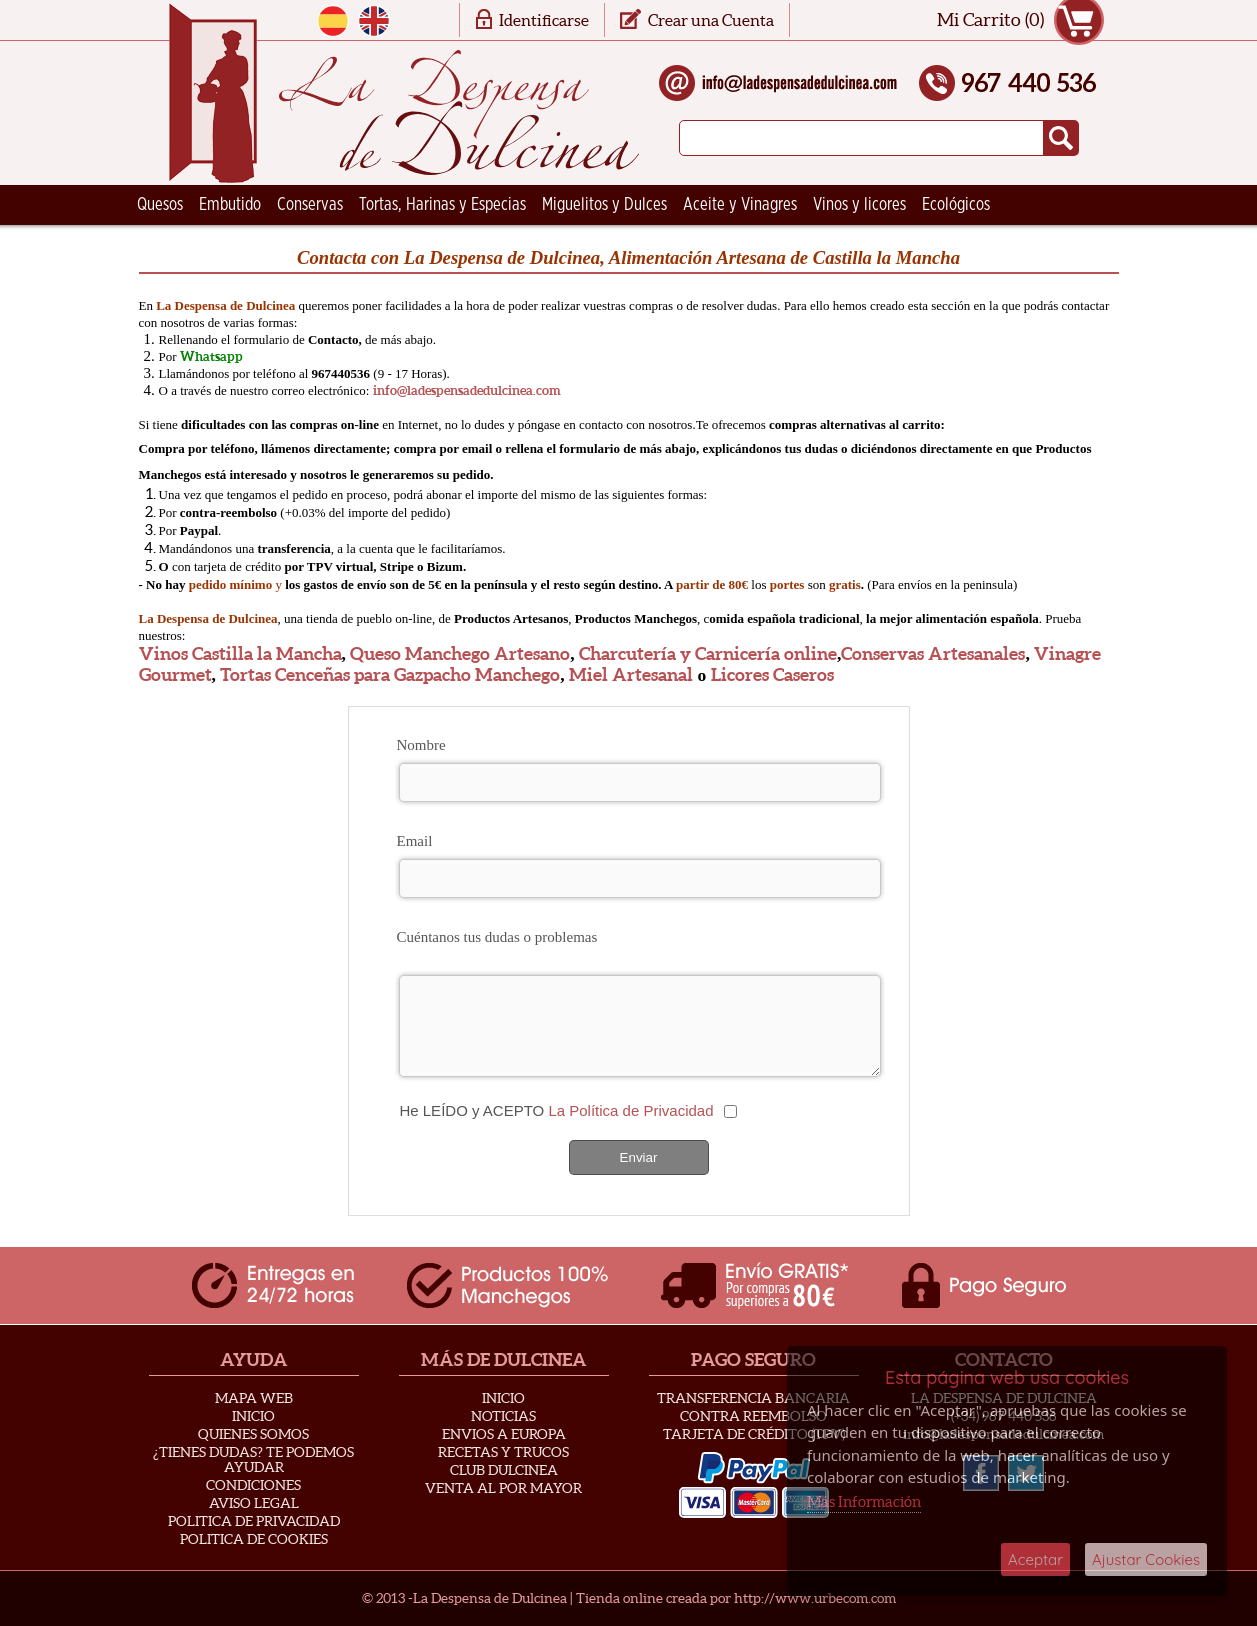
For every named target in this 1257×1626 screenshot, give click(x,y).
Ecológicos (956, 205)
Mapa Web (254, 1398)
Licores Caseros (772, 675)
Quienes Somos (253, 1434)
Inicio (253, 1416)
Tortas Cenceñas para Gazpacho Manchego (390, 675)
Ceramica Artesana (199, 245)
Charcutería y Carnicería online (708, 654)
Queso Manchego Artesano (460, 654)
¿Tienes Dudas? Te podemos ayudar (253, 1459)
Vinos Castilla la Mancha (240, 654)
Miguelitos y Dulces (604, 205)
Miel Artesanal (631, 675)
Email (415, 841)
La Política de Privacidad (630, 1110)
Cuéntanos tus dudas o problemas (497, 937)
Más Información (864, 1501)
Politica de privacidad (254, 1521)
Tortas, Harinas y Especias (442, 205)
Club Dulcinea (504, 1470)
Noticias (503, 1416)
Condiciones (253, 1485)
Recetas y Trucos (503, 1452)
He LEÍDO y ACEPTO (556, 1110)
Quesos (160, 205)
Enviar (639, 1157)
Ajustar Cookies (1146, 1559)
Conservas (310, 205)
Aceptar (1035, 1559)
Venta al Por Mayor (503, 1488)
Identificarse (544, 20)
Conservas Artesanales (933, 654)
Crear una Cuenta (711, 20)
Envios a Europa (504, 1434)
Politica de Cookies (254, 1539)
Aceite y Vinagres (740, 205)
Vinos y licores (859, 205)
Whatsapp (211, 356)
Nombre (421, 745)
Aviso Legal (254, 1503)
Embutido (230, 205)
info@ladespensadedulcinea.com (467, 390)
